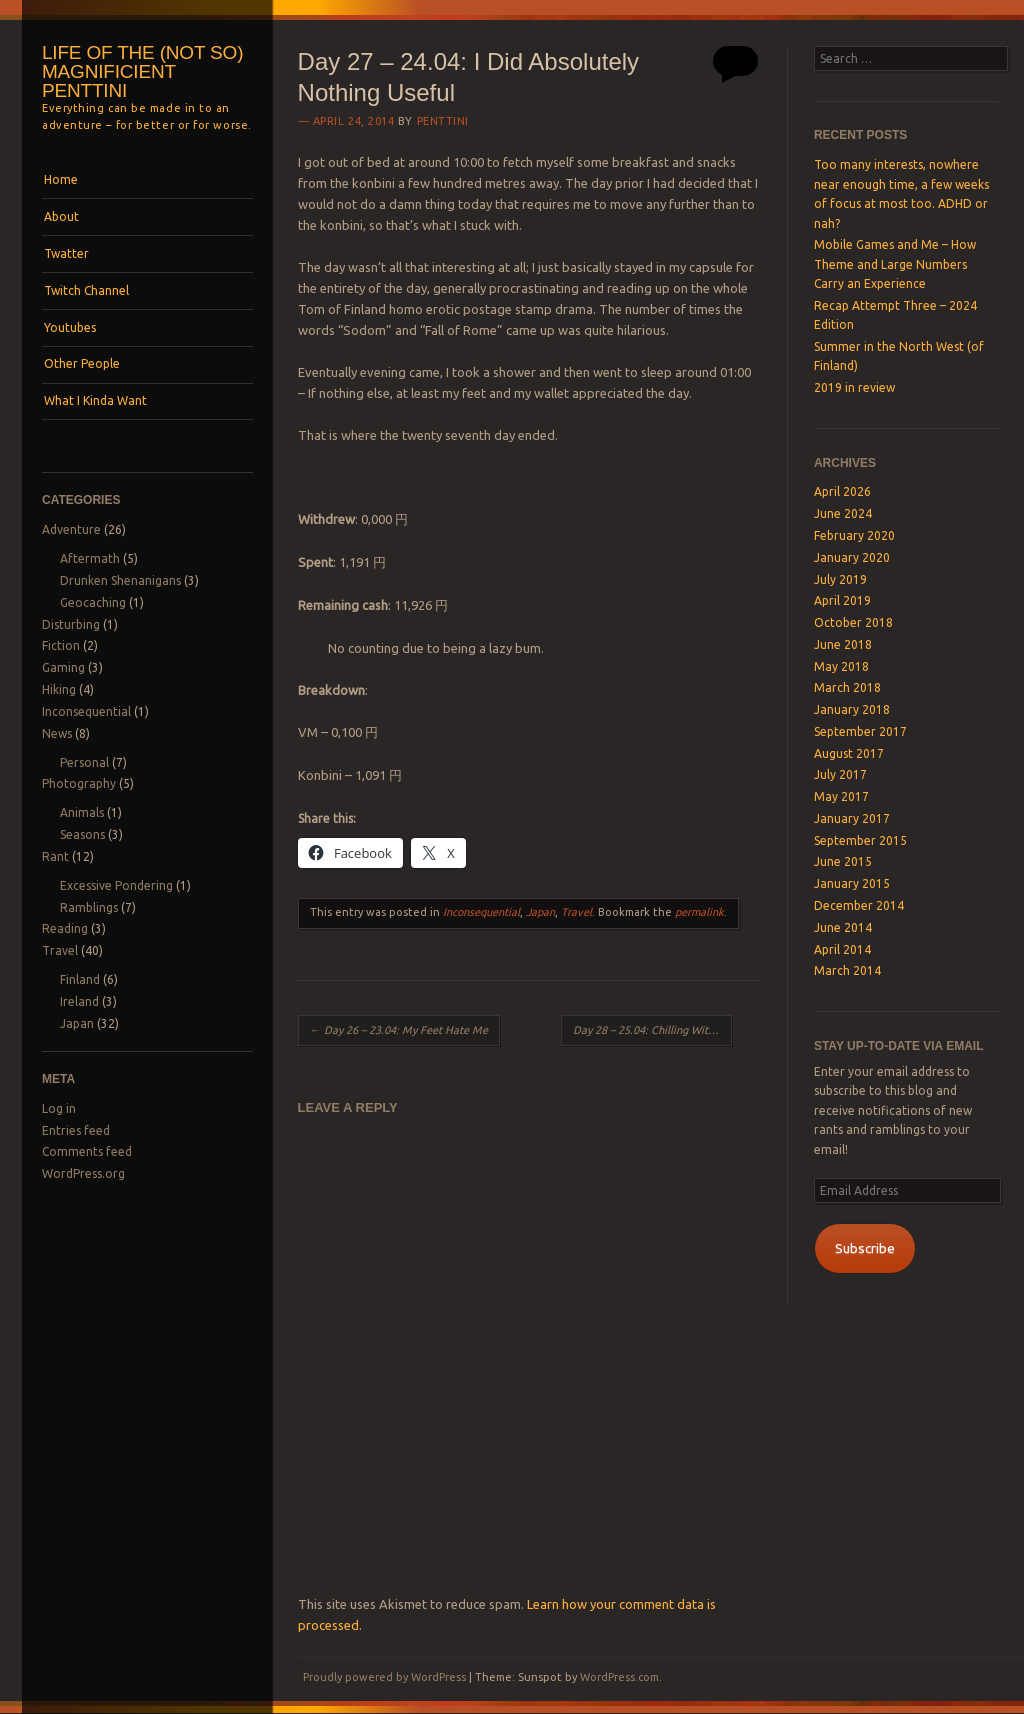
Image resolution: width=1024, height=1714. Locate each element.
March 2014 (847, 970)
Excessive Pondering (116, 885)
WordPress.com (619, 1677)
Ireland (79, 1001)
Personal (84, 762)
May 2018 (841, 666)
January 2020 (852, 557)
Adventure (71, 529)
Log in (59, 1108)
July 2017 (840, 774)
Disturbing (71, 624)
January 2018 (852, 709)
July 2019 (840, 579)
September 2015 (860, 840)
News (57, 733)
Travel (60, 950)
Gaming (63, 667)
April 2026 (842, 491)
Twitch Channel (86, 290)
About (61, 216)
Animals (82, 812)
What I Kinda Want (95, 400)
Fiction (61, 645)
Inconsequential (86, 711)
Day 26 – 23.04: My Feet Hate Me (399, 1030)
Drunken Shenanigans (120, 580)
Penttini (443, 121)
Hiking (59, 689)
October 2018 (853, 622)
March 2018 (847, 687)
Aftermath (90, 558)
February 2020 (854, 535)
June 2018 (843, 644)
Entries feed (76, 1130)
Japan (77, 1023)
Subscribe (865, 1248)
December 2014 (859, 905)
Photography (79, 783)
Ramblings (89, 907)
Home (61, 179)
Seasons (82, 834)
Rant (55, 856)
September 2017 (860, 731)
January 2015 (852, 883)
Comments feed (87, 1151)
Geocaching (93, 602)
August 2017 (849, 753)
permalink (699, 912)
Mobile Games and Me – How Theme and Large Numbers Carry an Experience (895, 264)
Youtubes (70, 327)
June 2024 (843, 513)
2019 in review (854, 387)
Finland (80, 979)
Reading (65, 928)
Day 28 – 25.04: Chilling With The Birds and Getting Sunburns (652, 1030)
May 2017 (841, 796)
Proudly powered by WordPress (384, 1677)
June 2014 (843, 927)
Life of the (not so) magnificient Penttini (142, 71)
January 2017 (852, 818)
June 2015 (843, 861)
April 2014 (842, 949)
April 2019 (842, 600)
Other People (82, 363)
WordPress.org (83, 1173)
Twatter (66, 253)
